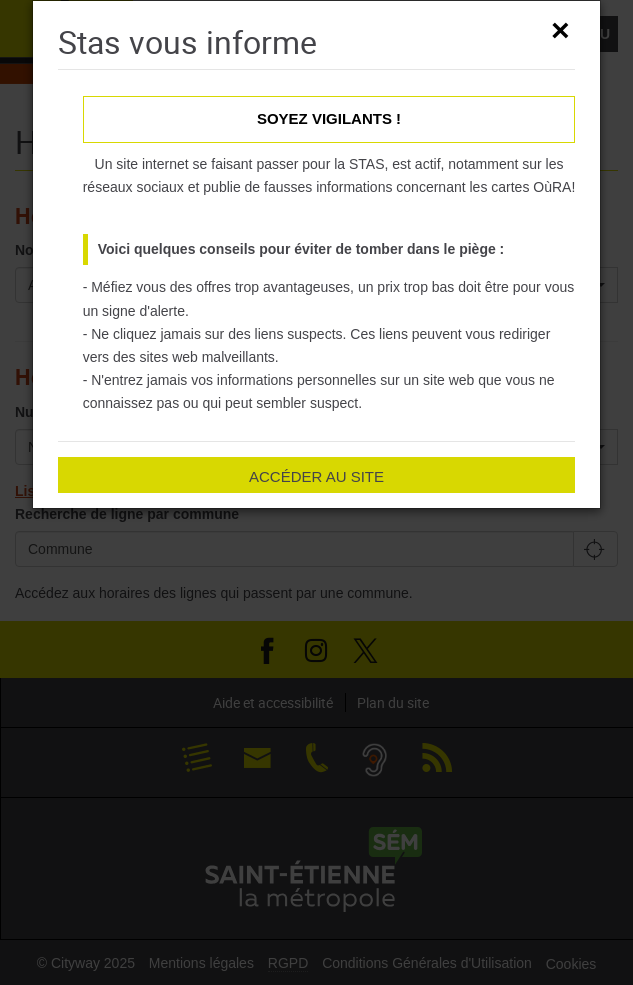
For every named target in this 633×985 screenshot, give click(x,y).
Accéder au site (316, 476)
